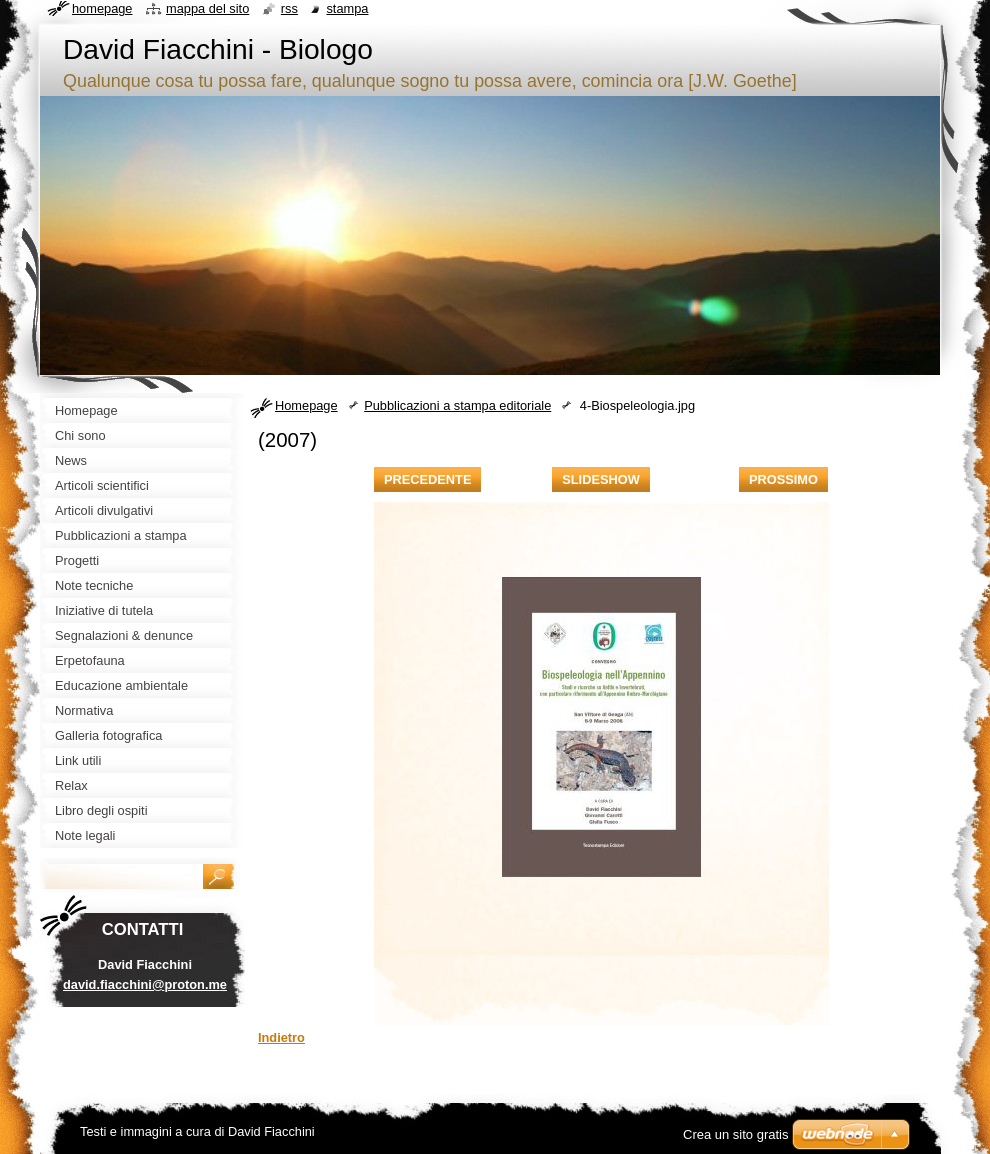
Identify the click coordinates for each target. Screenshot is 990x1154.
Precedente (427, 479)
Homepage (306, 405)
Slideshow (601, 479)
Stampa (347, 8)
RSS (289, 8)
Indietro (281, 1037)
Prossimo (783, 479)
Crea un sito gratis (736, 1134)
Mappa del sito (207, 8)
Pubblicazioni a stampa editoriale (457, 405)
